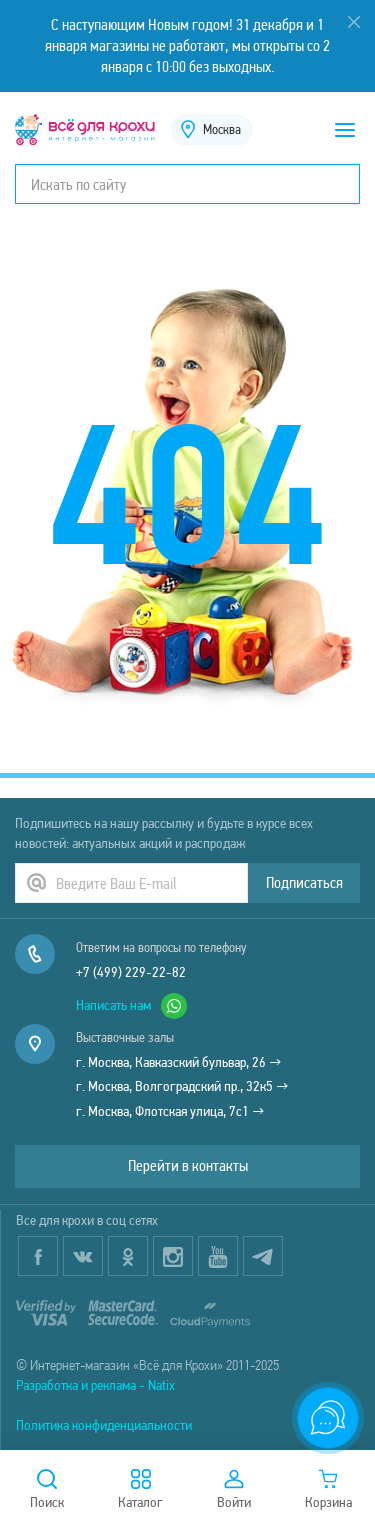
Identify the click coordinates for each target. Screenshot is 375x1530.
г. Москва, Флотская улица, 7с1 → (170, 1111)
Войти (234, 1490)
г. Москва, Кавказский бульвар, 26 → (179, 1062)
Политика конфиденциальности (104, 1425)
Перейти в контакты (188, 1165)
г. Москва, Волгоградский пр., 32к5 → (182, 1086)
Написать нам (131, 1006)
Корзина (328, 1490)
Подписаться (304, 882)
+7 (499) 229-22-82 (131, 972)
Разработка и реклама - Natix (95, 1385)
